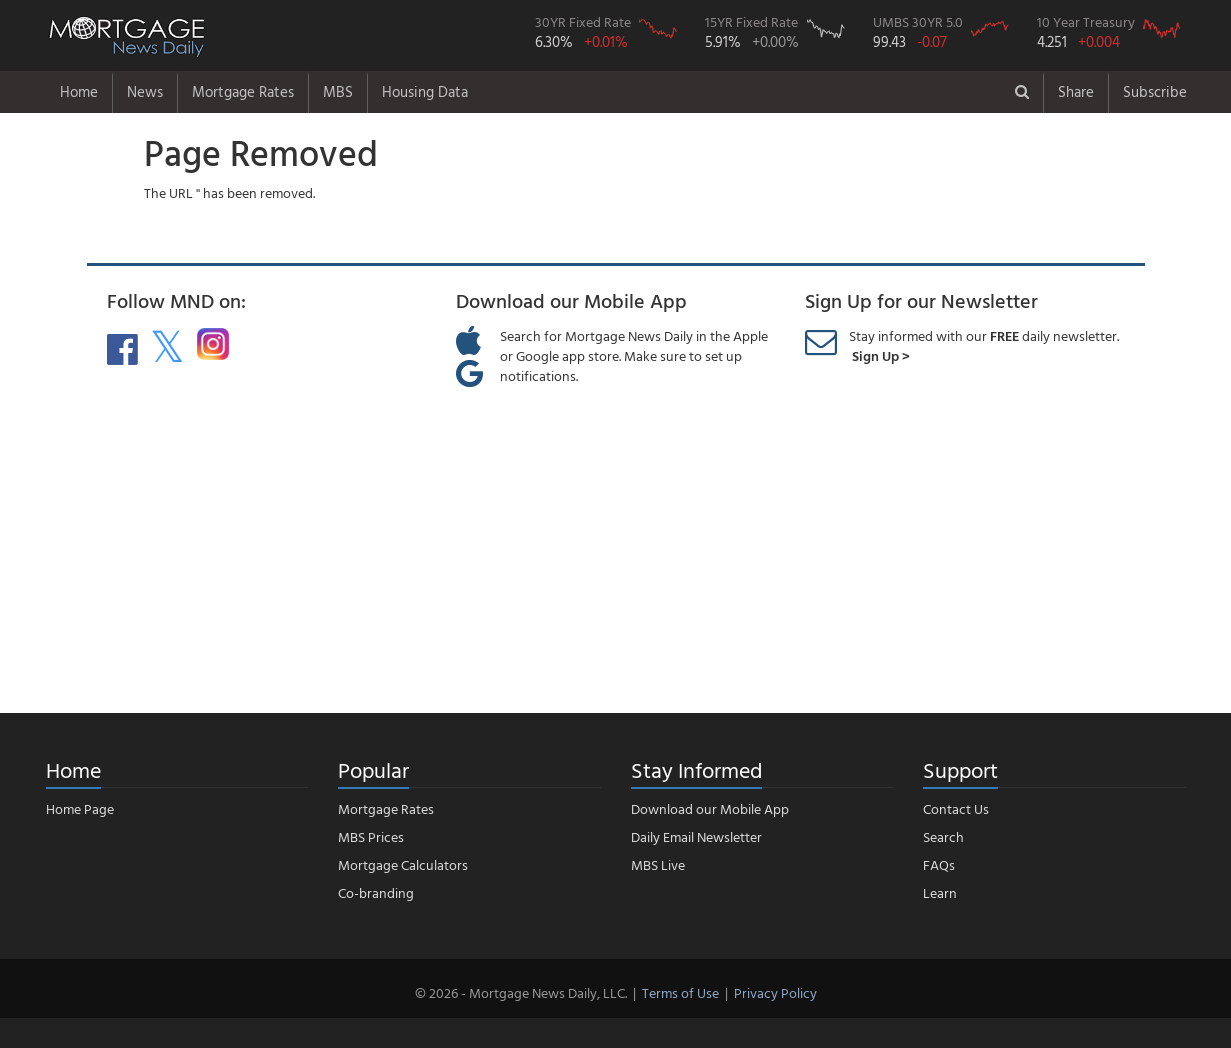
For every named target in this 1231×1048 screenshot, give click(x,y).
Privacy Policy (775, 992)
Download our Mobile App (710, 808)
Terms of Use (680, 992)
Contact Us (956, 808)
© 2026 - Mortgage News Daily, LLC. (521, 992)
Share (1076, 91)
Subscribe (1155, 91)
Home (79, 91)
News (145, 91)
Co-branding (376, 892)
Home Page (80, 808)
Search (943, 836)
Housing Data (425, 91)
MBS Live (658, 864)
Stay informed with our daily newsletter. (984, 345)
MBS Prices (371, 836)
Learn (940, 892)
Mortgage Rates (243, 91)
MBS (338, 91)
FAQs (939, 864)
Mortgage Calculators (403, 864)
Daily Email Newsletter (696, 836)
